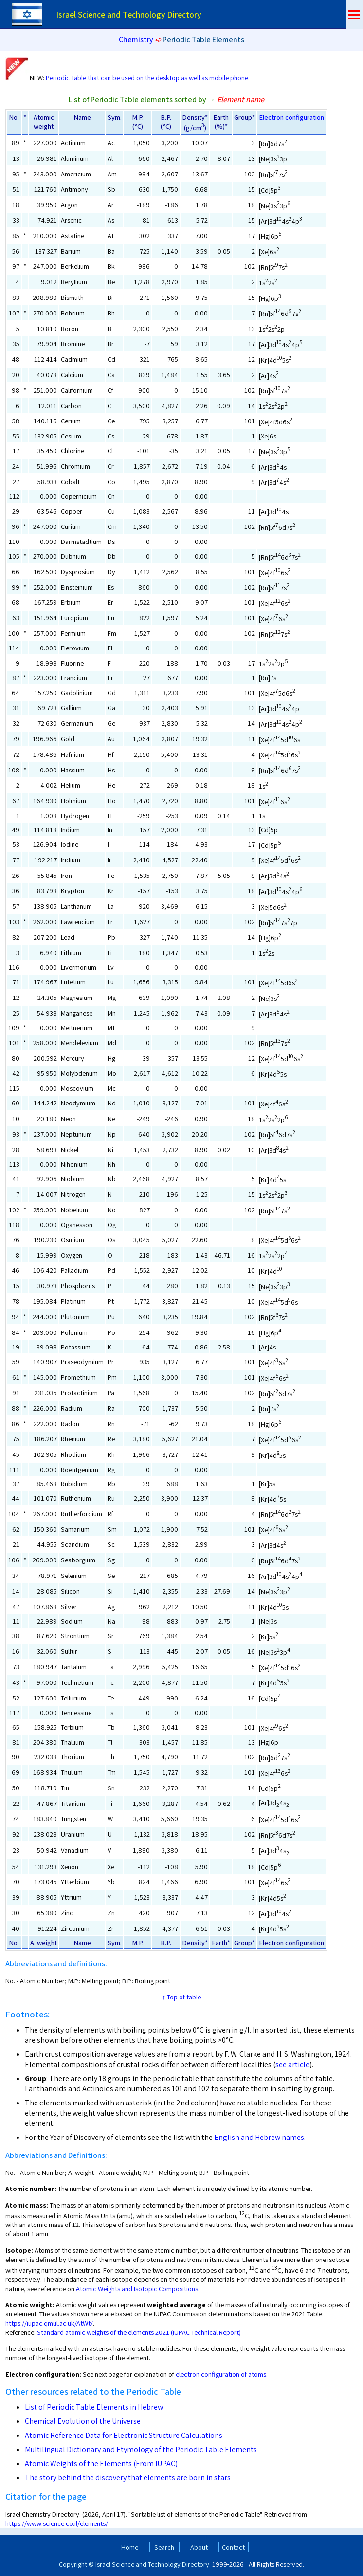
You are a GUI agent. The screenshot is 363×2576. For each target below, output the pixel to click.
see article (292, 2064)
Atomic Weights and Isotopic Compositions (137, 2288)
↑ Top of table (181, 1996)
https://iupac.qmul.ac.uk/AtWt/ (49, 2323)
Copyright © (76, 2564)
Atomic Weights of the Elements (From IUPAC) (101, 2463)
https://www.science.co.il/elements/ (56, 2523)
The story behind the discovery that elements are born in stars (128, 2477)
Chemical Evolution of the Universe (83, 2421)
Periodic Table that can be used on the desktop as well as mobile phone (147, 77)
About (199, 2547)
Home (129, 2547)
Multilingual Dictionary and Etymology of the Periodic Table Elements (141, 2449)
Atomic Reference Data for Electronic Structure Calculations (123, 2435)
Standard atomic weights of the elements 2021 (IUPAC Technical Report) (139, 2332)
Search (164, 2547)
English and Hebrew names (259, 2137)
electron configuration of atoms (221, 2374)
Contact (233, 2547)
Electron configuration (291, 117)
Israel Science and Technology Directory (152, 2564)
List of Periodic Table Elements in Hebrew (94, 2407)
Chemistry (136, 40)
